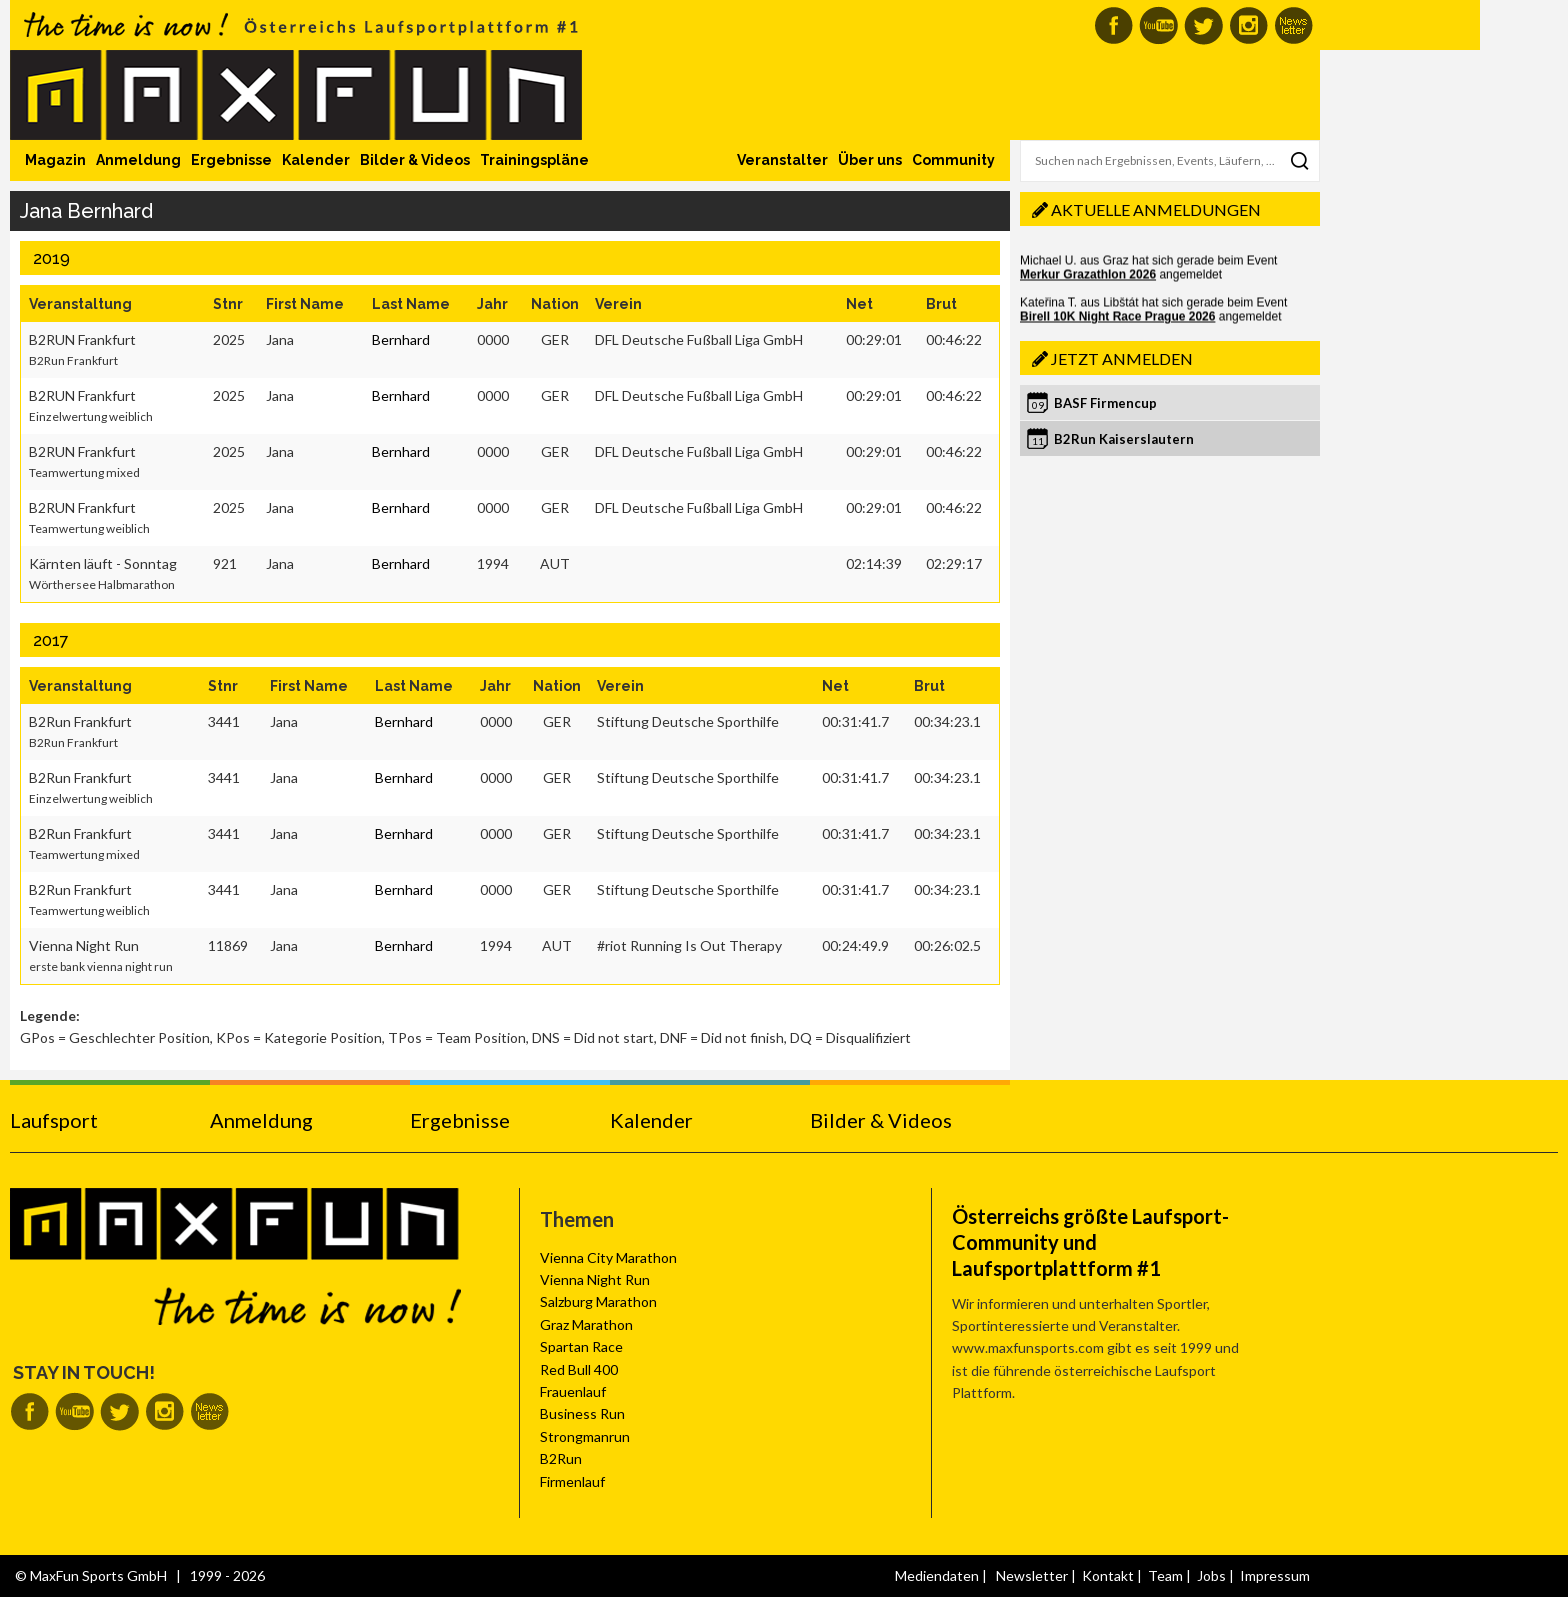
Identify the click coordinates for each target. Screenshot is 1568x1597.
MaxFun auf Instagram (1248, 25)
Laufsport (54, 1120)
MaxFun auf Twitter (1203, 25)
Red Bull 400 (579, 1369)
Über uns (870, 160)
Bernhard (401, 339)
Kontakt (1108, 1575)
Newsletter (1032, 1575)
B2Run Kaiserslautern (1124, 439)
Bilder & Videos (415, 160)
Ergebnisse (231, 160)
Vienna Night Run (595, 1279)
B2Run (561, 1458)
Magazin (55, 160)
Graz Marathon (586, 1324)
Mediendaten (937, 1575)
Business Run (582, 1413)
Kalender (316, 160)
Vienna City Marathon (608, 1257)
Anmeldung (138, 160)
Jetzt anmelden (1122, 358)
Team (1165, 1575)
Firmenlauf (572, 1481)
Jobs (1211, 1575)
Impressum (1275, 1575)
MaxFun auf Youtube (1158, 25)
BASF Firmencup (1105, 403)
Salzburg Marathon (598, 1301)
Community (953, 160)
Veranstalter (782, 160)
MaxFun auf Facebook (1113, 25)
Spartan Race (581, 1346)
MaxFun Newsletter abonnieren (1293, 25)
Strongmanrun (585, 1436)
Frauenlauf (573, 1391)
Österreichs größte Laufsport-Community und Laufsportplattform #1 (1090, 1242)
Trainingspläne (534, 160)
